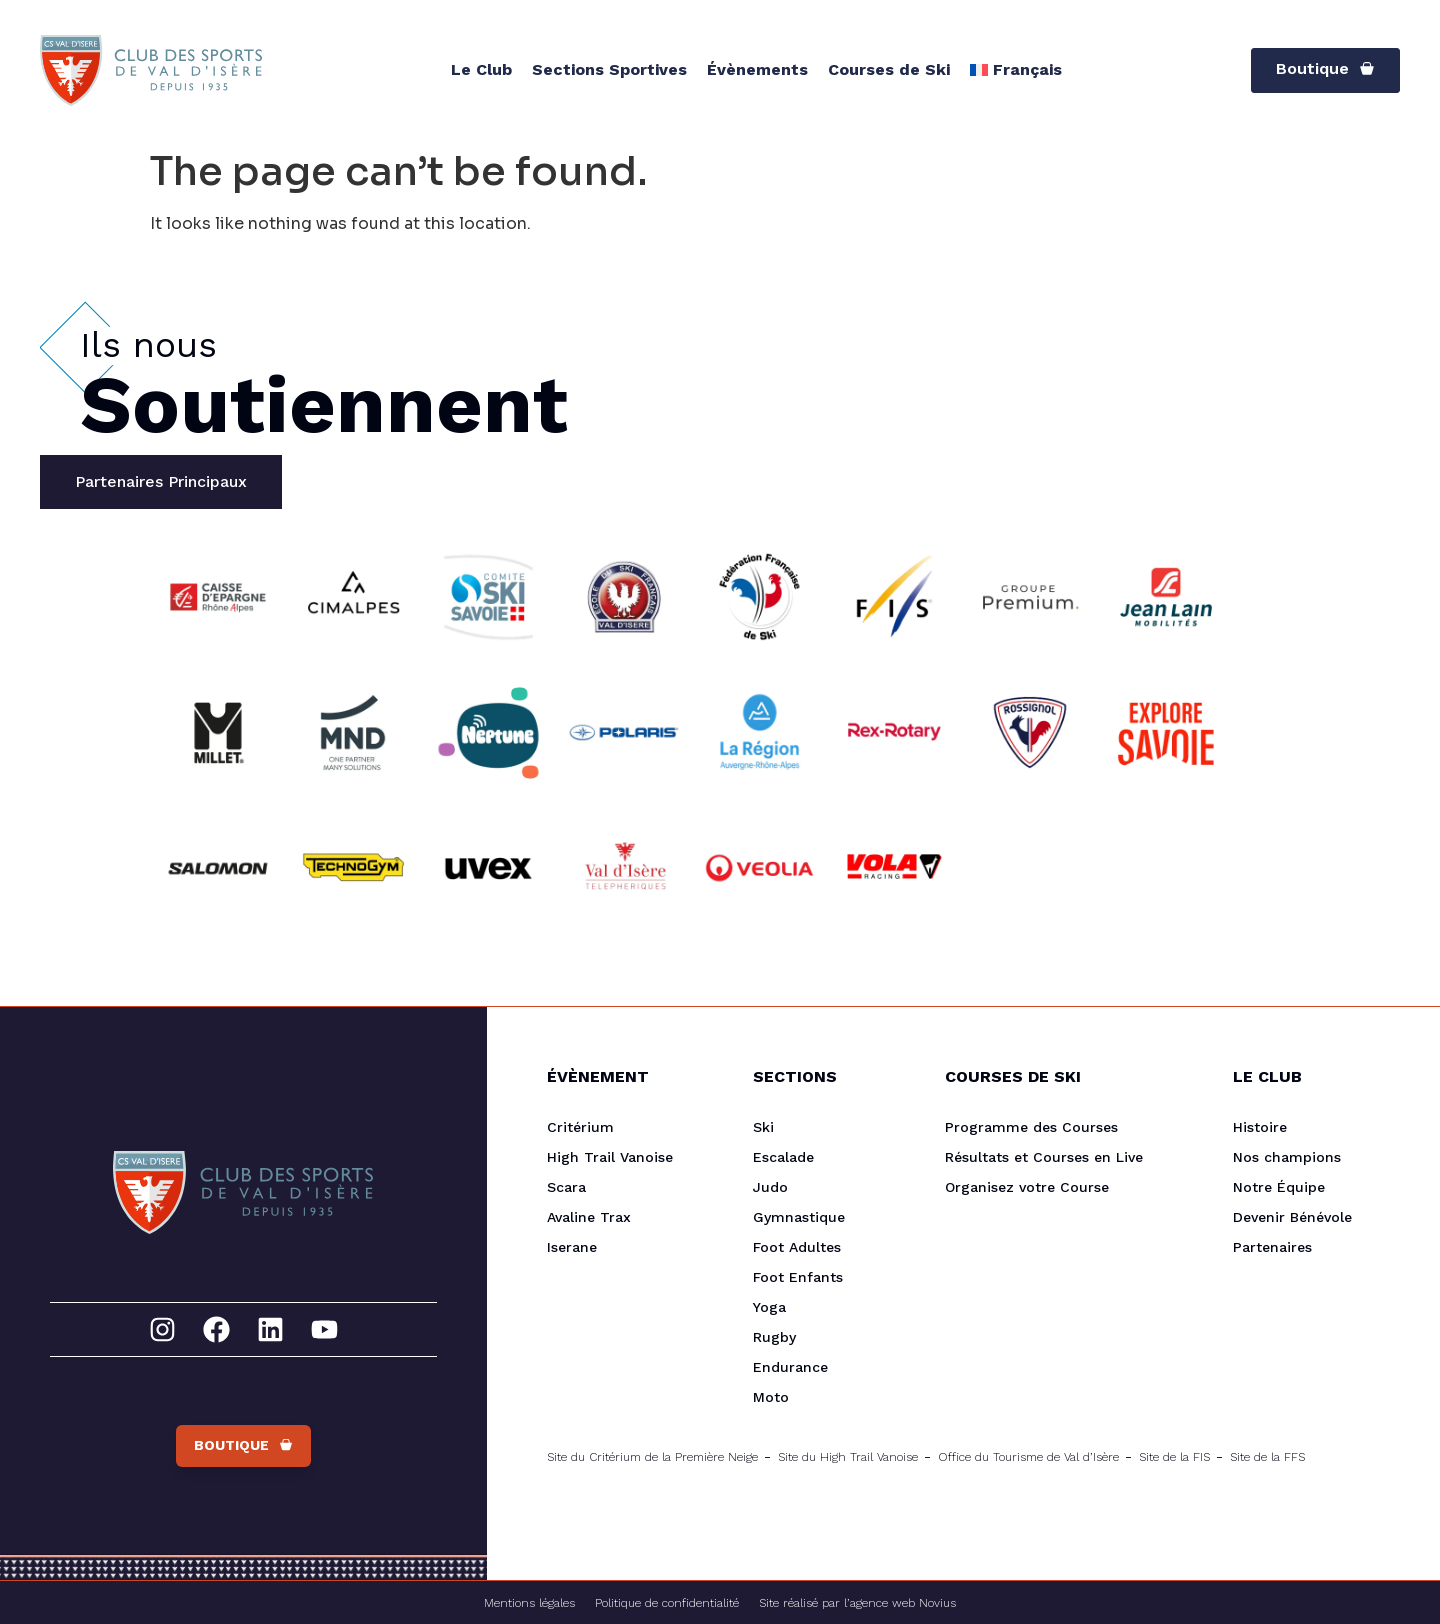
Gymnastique (799, 1217)
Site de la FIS (1174, 1457)
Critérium (580, 1127)
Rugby (774, 1337)
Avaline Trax (589, 1217)
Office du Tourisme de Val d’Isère (1028, 1457)
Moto (771, 1397)
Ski (763, 1127)
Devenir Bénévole (1292, 1217)
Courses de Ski (889, 69)
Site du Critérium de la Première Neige (652, 1457)
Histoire (1260, 1127)
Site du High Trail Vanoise (848, 1457)
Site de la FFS (1267, 1457)
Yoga (769, 1307)
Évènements (757, 69)
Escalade (783, 1157)
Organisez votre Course (1027, 1187)
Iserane (572, 1247)
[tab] (161, 482)
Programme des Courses (1031, 1127)
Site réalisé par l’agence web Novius (857, 1603)
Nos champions (1287, 1157)
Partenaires (1272, 1247)
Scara (566, 1187)
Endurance (790, 1367)
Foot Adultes (797, 1247)
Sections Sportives (609, 69)
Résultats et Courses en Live (1044, 1157)
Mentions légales (529, 1603)
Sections (795, 1076)
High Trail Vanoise (610, 1157)
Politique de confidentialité (667, 1603)
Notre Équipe (1279, 1187)
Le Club (481, 69)
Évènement (598, 1076)
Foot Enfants (798, 1277)
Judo (770, 1187)
